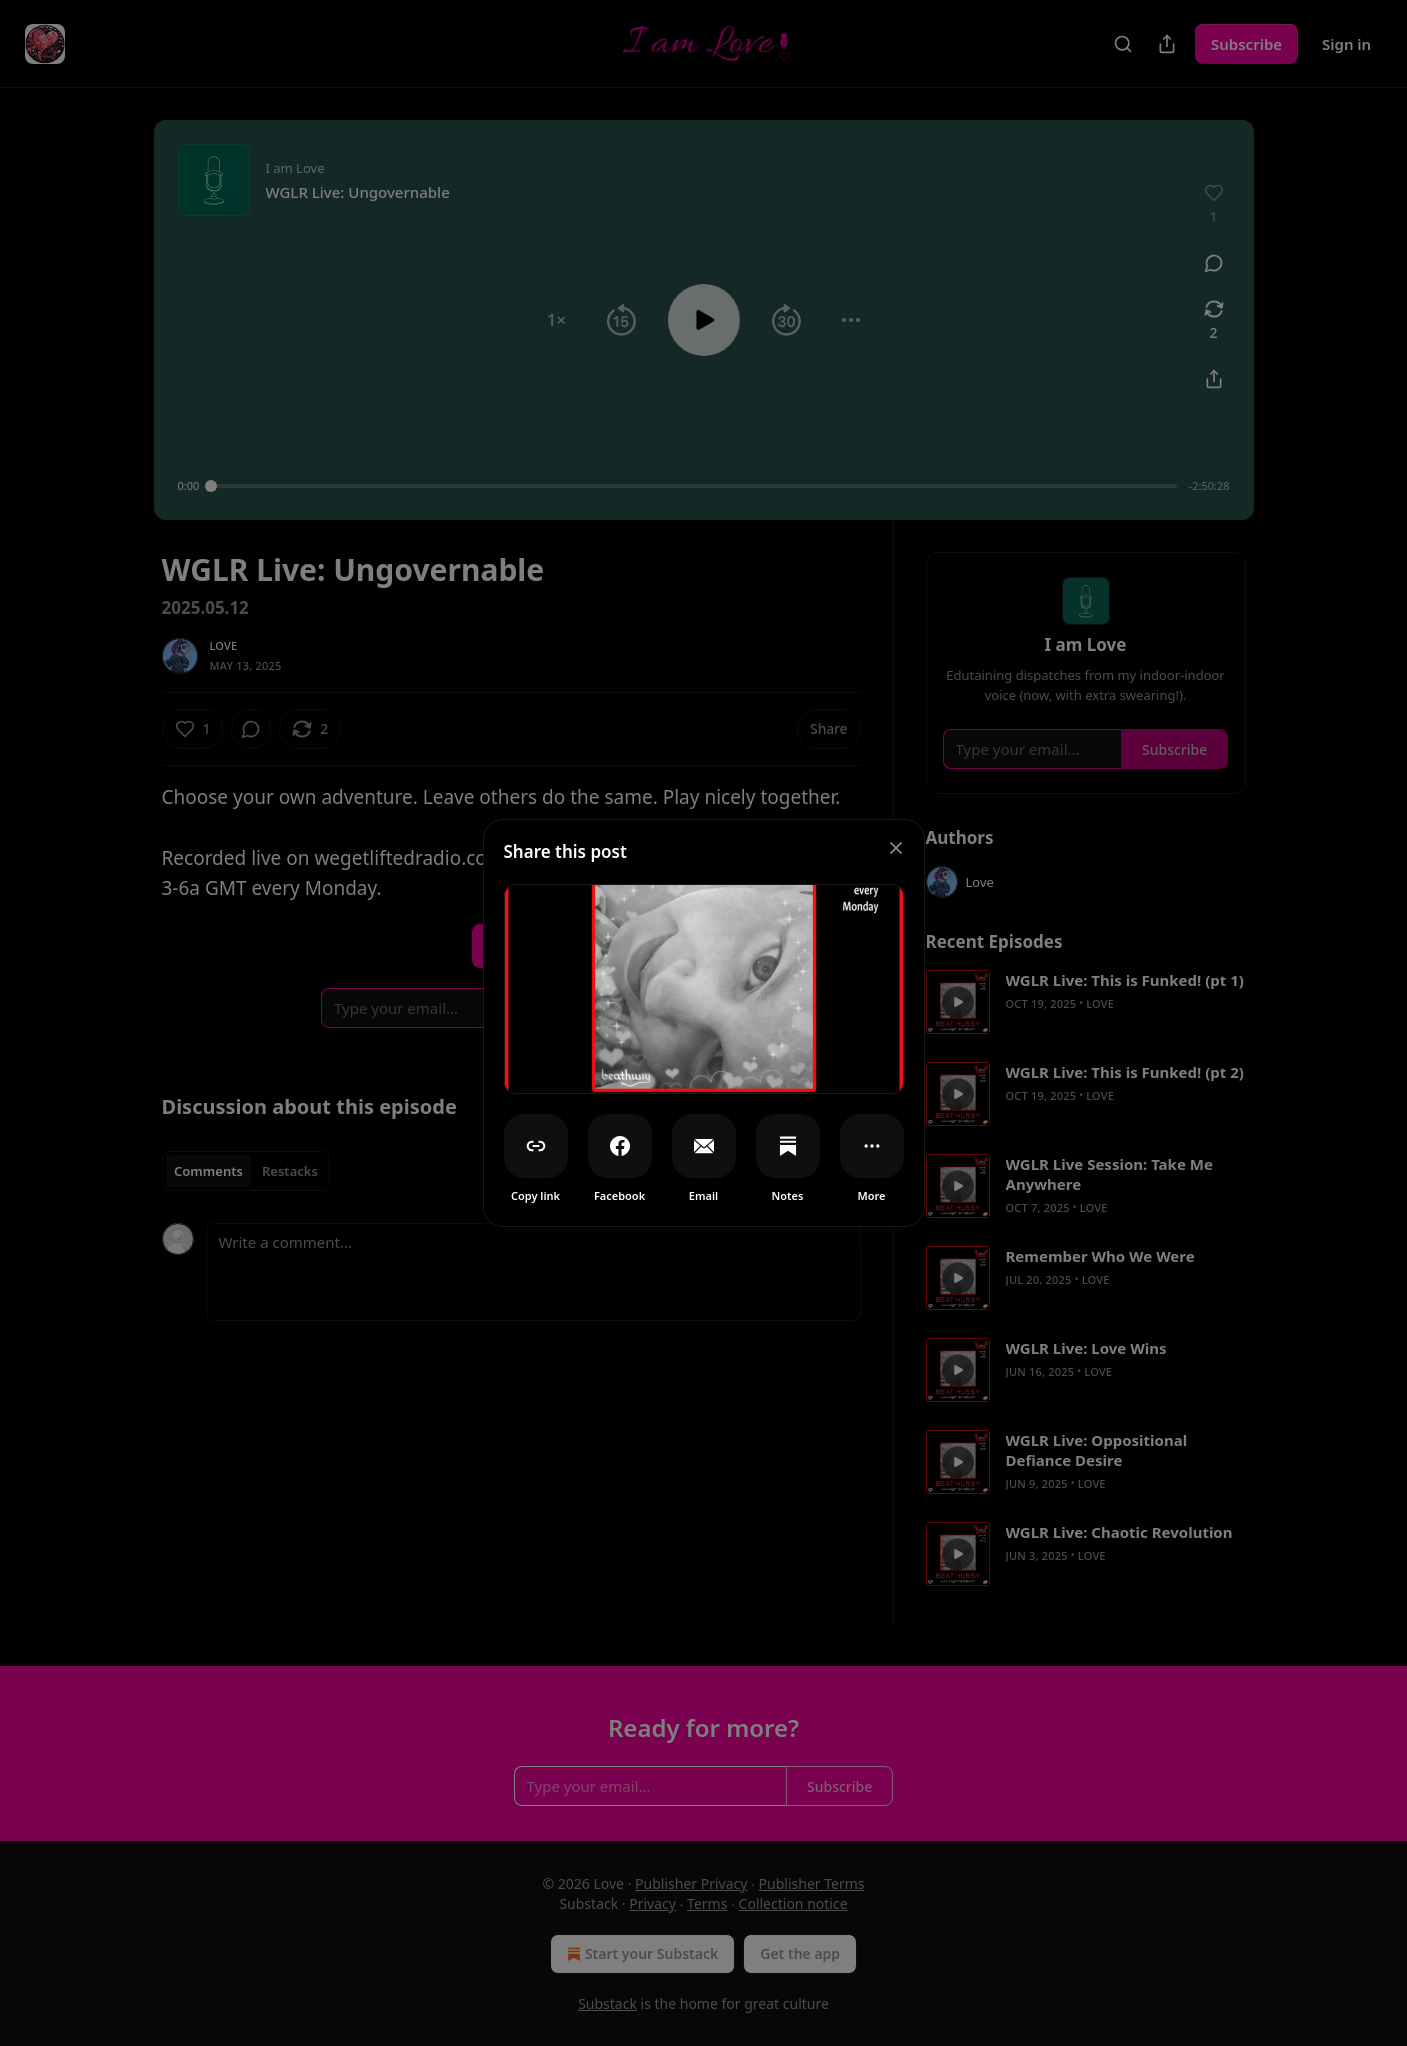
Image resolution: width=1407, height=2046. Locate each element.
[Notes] (788, 1146)
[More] (872, 1146)
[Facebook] (620, 1146)
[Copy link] (536, 1146)
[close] (896, 848)
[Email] (704, 1146)
